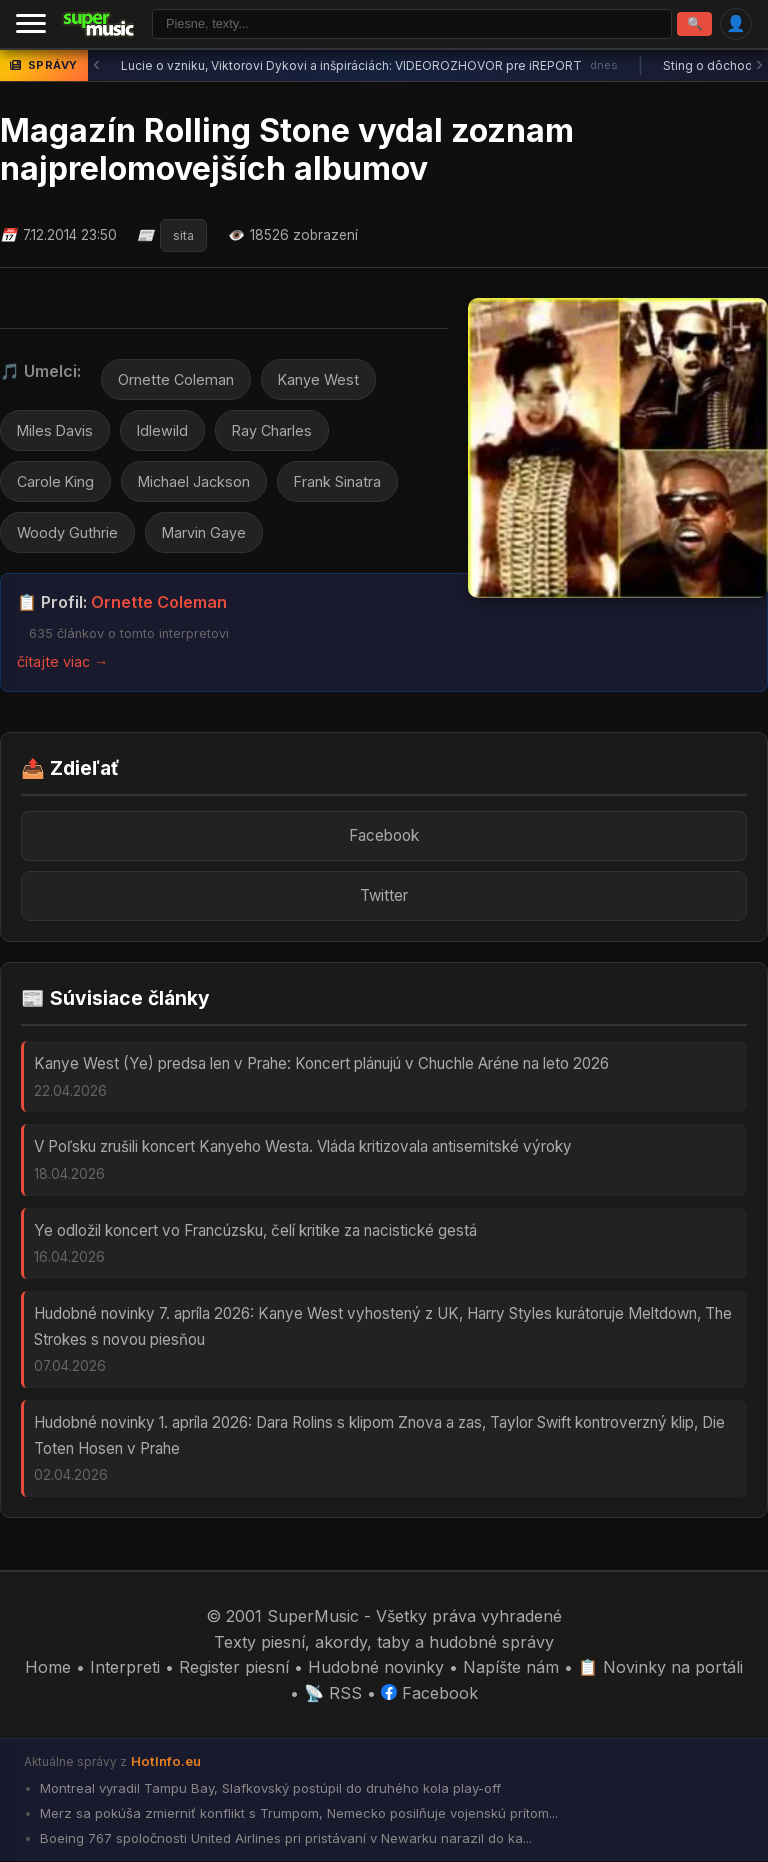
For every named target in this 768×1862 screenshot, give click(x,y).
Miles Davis (55, 430)
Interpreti (125, 1667)
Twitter (384, 895)
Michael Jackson (194, 481)
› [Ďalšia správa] (759, 65)
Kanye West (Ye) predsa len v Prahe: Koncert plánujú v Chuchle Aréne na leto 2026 (321, 1063)
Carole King (55, 481)
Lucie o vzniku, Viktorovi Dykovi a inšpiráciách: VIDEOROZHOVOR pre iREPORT (369, 66)
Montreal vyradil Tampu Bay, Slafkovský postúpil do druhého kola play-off (268, 1789)
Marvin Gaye (204, 532)
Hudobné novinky (376, 1667)
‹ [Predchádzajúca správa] (96, 65)
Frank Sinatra (337, 481)
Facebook (384, 835)
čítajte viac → (62, 662)
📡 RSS (333, 1693)
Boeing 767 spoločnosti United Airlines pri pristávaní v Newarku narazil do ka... (284, 1839)
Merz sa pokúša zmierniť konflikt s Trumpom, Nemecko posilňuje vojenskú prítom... (297, 1814)
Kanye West (318, 379)
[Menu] (31, 24)
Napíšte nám (511, 1667)
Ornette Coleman (176, 379)
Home (48, 1667)
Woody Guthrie (67, 532)
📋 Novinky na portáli (660, 1667)
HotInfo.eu (166, 1762)
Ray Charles (272, 430)
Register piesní (234, 1667)
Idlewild (162, 430)
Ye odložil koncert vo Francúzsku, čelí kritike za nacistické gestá (255, 1230)
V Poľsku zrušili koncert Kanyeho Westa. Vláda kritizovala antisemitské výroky (303, 1147)
